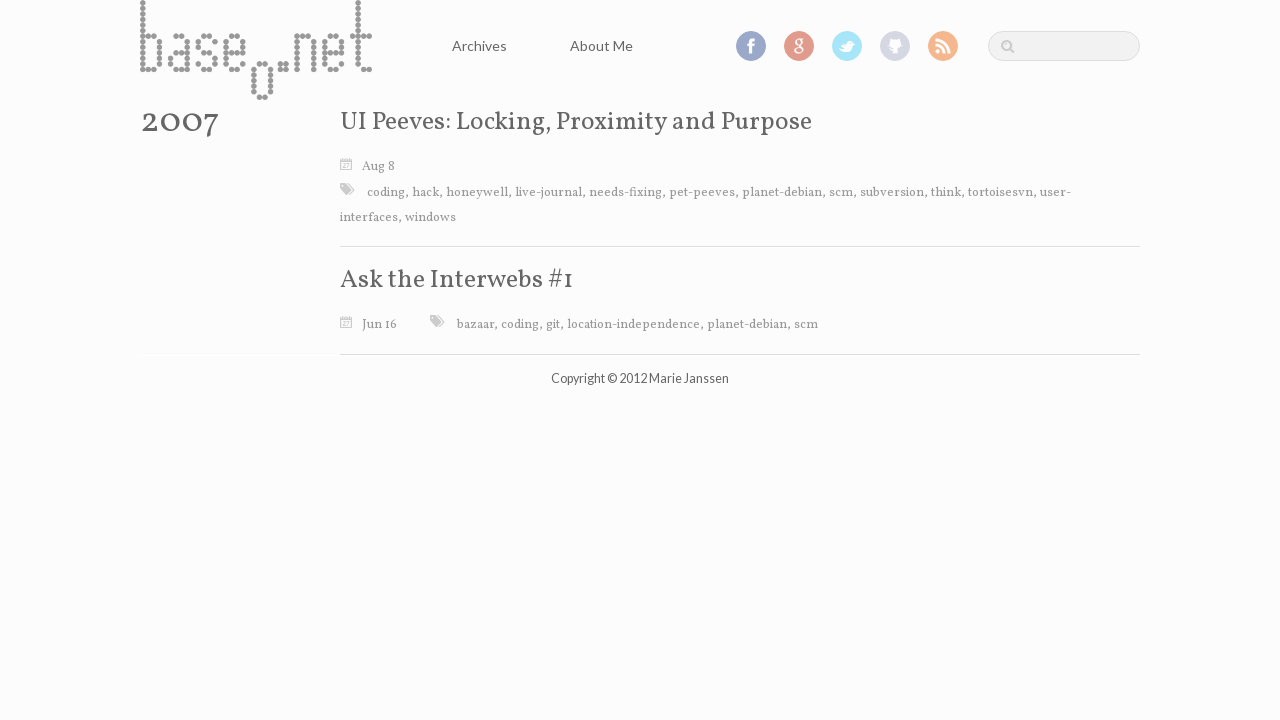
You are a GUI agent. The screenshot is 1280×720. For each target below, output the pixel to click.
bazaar (475, 325)
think (946, 193)
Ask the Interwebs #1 (456, 280)
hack (425, 193)
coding (386, 193)
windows (430, 218)
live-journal (548, 193)
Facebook (751, 46)
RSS (943, 46)
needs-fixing (625, 193)
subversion (892, 193)
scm (841, 193)
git (553, 325)
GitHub (895, 46)
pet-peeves (702, 193)
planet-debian (782, 193)
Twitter (847, 46)
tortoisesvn (1000, 193)
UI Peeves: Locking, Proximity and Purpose (576, 122)
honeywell (477, 193)
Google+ (799, 46)
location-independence (633, 325)
